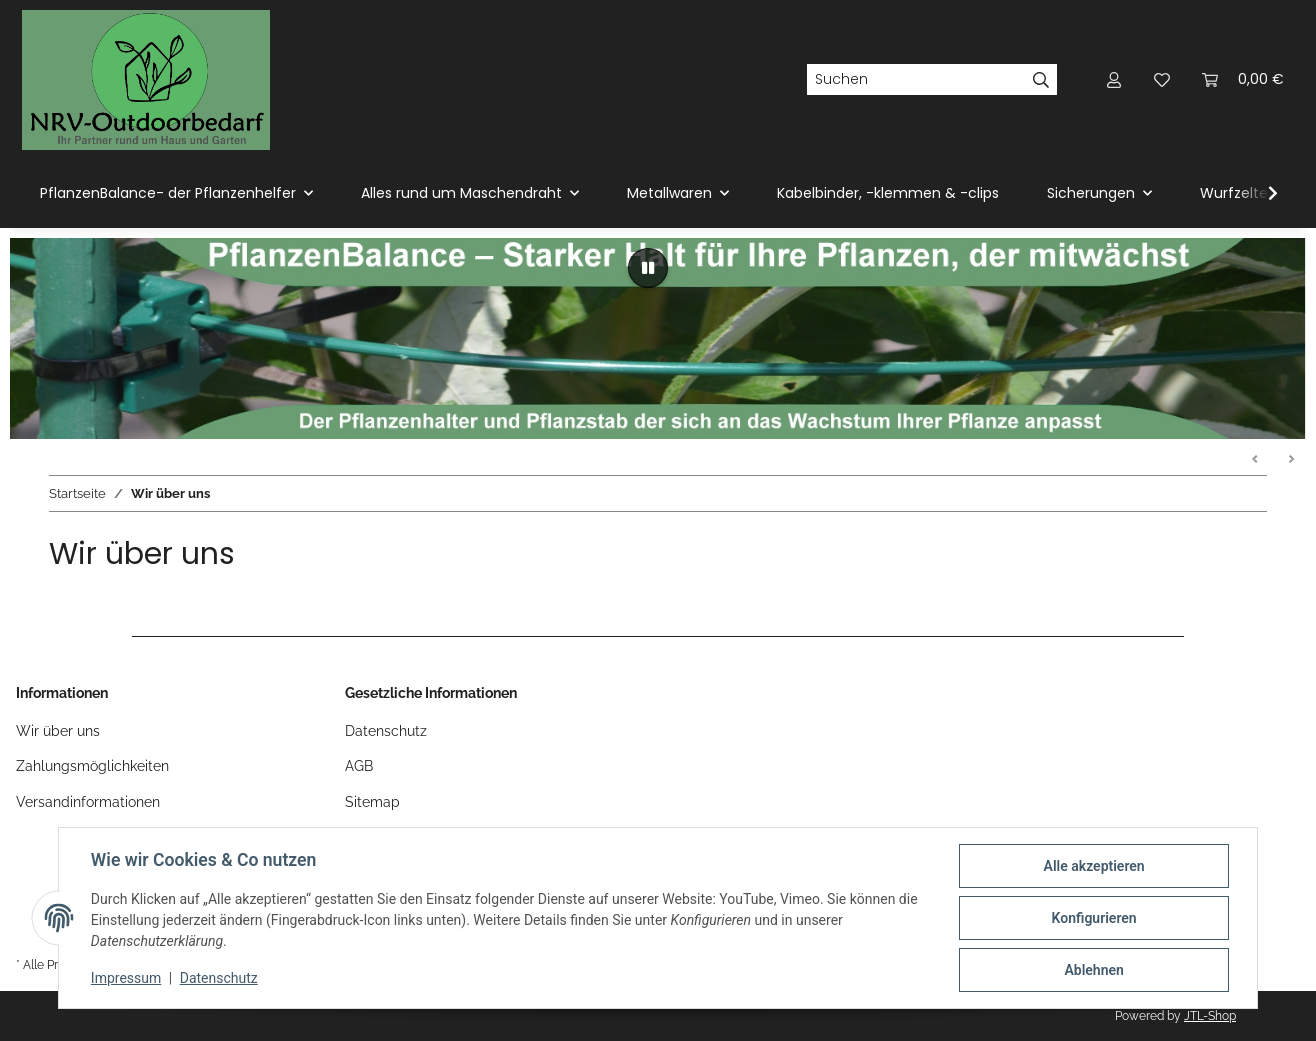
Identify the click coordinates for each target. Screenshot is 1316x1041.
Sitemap (372, 802)
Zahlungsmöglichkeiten (92, 766)
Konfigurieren (1093, 918)
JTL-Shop (1210, 1016)
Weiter (1291, 460)
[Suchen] (916, 80)
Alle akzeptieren (1093, 866)
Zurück (1256, 460)
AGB (359, 766)
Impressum (126, 979)
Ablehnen (1093, 970)
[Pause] (648, 268)
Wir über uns (58, 731)
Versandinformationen (88, 802)
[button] (1114, 79)
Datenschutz (219, 979)
